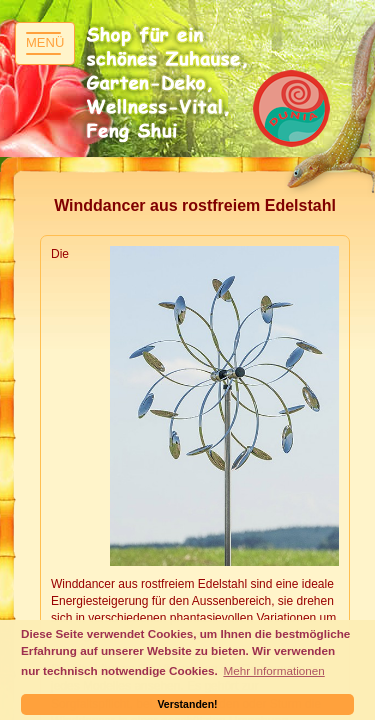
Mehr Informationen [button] (273, 670)
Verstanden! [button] (187, 704)
